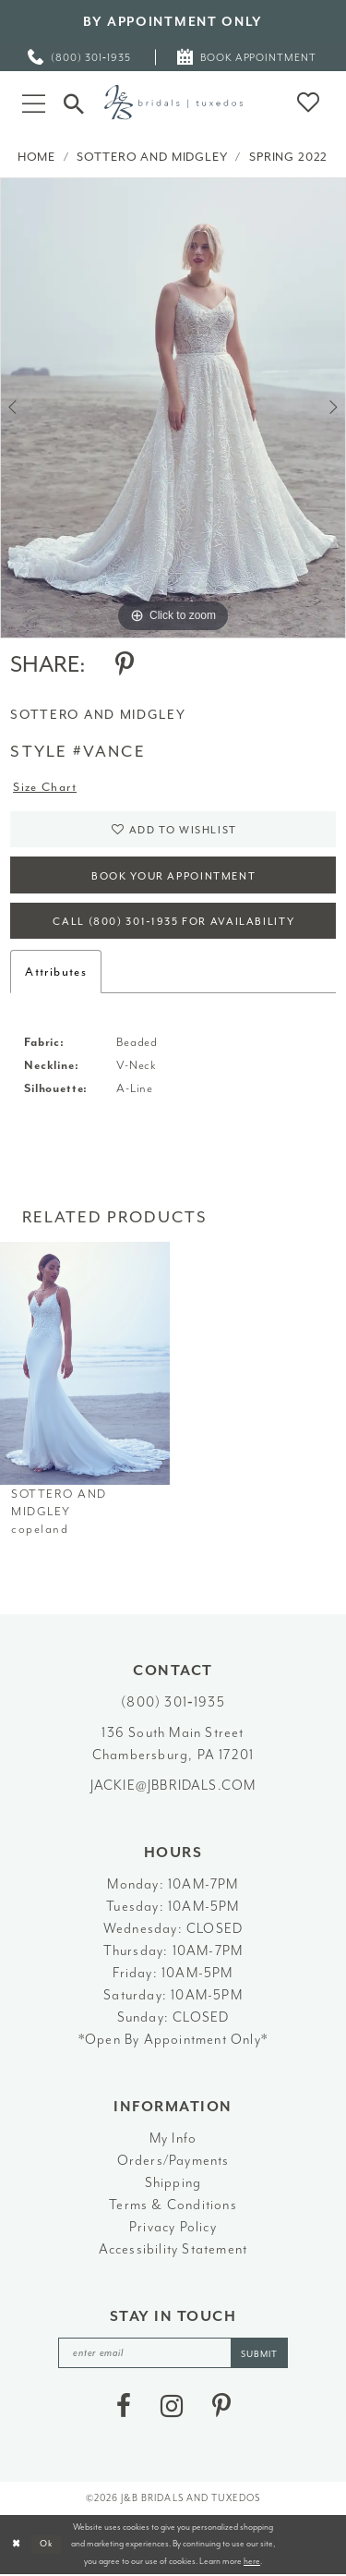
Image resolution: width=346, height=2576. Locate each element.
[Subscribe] (260, 2354)
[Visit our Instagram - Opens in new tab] (172, 2407)
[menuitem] (80, 57)
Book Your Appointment (174, 876)
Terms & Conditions (173, 2206)
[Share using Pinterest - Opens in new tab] (124, 664)
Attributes (56, 972)
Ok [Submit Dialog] (47, 2544)
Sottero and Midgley (152, 156)
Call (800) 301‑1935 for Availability (173, 923)
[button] (33, 102)
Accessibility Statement (173, 2250)
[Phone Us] (80, 57)
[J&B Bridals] (173, 102)
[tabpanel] (173, 408)
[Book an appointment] (247, 57)
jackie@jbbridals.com (173, 1786)
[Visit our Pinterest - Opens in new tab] (221, 2407)
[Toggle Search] (73, 101)
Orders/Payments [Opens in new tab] (173, 2161)
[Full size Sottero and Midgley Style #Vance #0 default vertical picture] (173, 408)
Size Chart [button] (45, 788)
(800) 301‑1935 (172, 1703)
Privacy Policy (173, 2228)
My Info (173, 2139)
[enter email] (173, 2354)
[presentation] (85, 1364)
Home (36, 156)
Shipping (173, 2184)
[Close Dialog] (16, 2545)
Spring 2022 (288, 156)
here (252, 2562)
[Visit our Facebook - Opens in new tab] (123, 2407)
